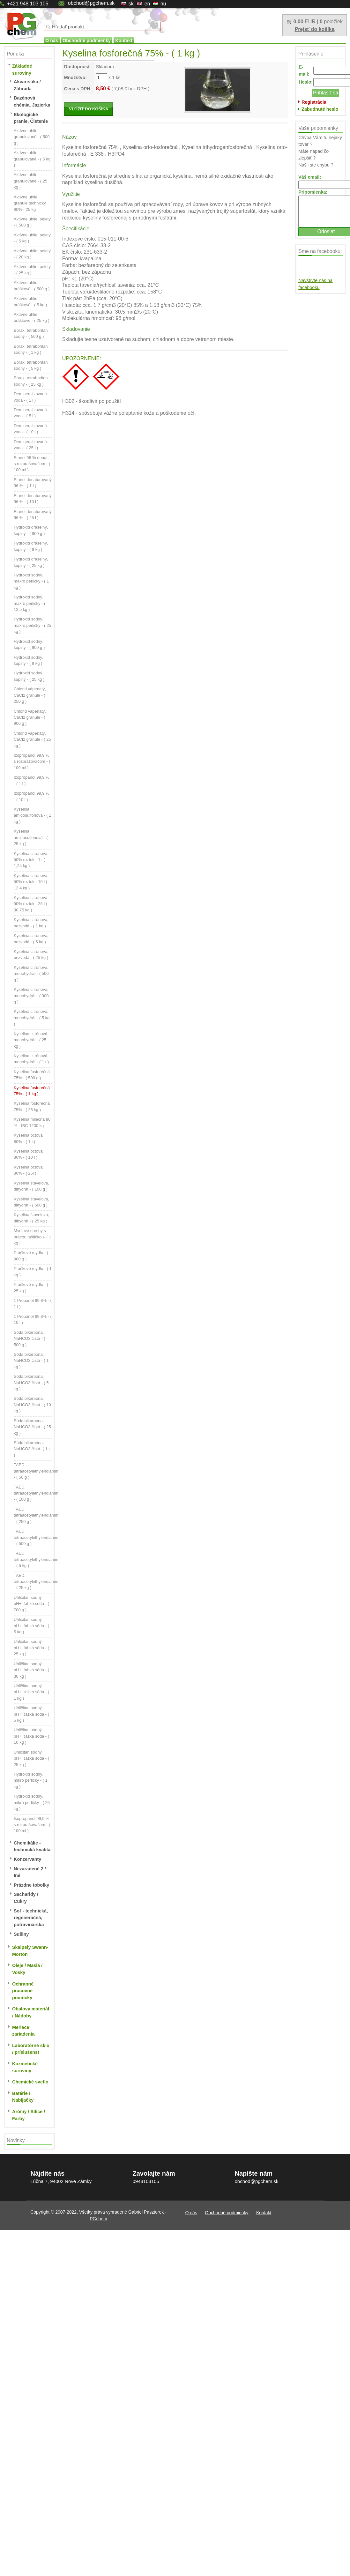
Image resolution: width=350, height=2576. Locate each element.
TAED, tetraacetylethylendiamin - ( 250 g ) (36, 1515)
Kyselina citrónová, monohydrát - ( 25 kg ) (31, 1040)
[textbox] (102, 26)
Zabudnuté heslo (320, 109)
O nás (51, 40)
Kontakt (123, 40)
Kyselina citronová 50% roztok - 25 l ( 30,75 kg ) (30, 903)
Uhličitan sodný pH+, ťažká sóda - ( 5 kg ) (31, 1714)
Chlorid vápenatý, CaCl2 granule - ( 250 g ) (30, 695)
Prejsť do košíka (314, 29)
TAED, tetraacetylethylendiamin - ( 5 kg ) (36, 1559)
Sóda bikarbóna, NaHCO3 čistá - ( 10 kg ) (32, 1404)
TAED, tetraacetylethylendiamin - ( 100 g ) (36, 1493)
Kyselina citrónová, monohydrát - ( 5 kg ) (31, 1017)
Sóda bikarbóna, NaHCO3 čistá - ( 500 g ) (29, 1338)
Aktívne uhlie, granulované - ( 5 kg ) (32, 158)
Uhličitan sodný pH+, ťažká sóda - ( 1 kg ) (31, 1692)
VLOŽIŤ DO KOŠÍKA (88, 109)
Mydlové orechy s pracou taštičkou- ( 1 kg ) (32, 1236)
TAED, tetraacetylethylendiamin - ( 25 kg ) (36, 1581)
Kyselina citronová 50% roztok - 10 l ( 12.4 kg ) (30, 881)
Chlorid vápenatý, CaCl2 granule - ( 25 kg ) (32, 739)
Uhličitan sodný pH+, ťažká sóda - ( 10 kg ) (31, 1736)
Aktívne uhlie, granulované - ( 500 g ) (31, 136)
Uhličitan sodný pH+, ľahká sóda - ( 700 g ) (31, 1603)
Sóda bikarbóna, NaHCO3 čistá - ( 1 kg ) (31, 1360)
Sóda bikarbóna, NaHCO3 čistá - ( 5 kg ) (31, 1382)
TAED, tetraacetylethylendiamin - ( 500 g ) (36, 1537)
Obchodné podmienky (87, 40)
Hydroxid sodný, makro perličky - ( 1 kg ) (31, 581)
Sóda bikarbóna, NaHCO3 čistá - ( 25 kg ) (32, 1427)
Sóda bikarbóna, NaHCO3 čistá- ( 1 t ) (32, 1449)
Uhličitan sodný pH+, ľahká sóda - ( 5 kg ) (31, 1625)
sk (131, 3)
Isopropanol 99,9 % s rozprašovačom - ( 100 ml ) (32, 1824)
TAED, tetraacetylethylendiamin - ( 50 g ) (36, 1471)
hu (163, 3)
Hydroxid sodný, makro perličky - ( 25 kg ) (32, 625)
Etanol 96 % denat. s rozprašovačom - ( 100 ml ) (32, 463)
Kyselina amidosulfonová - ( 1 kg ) (32, 815)
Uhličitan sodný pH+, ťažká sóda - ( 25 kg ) (31, 1758)
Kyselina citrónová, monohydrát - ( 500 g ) (31, 973)
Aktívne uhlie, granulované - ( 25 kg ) (30, 180)
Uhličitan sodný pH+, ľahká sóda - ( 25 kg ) (31, 1647)
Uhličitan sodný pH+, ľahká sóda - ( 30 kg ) (31, 1670)
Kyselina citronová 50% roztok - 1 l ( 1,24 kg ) (30, 859)
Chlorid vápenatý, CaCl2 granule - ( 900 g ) (30, 717)
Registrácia (314, 102)
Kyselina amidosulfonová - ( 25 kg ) (31, 837)
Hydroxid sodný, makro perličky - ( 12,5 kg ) (29, 603)
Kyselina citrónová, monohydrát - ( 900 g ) (31, 995)
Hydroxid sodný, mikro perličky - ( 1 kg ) (31, 1780)
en (147, 3)
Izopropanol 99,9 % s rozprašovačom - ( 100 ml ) (32, 761)
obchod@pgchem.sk (91, 3)
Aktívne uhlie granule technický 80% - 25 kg (30, 203)
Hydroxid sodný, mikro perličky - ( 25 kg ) (32, 1802)
